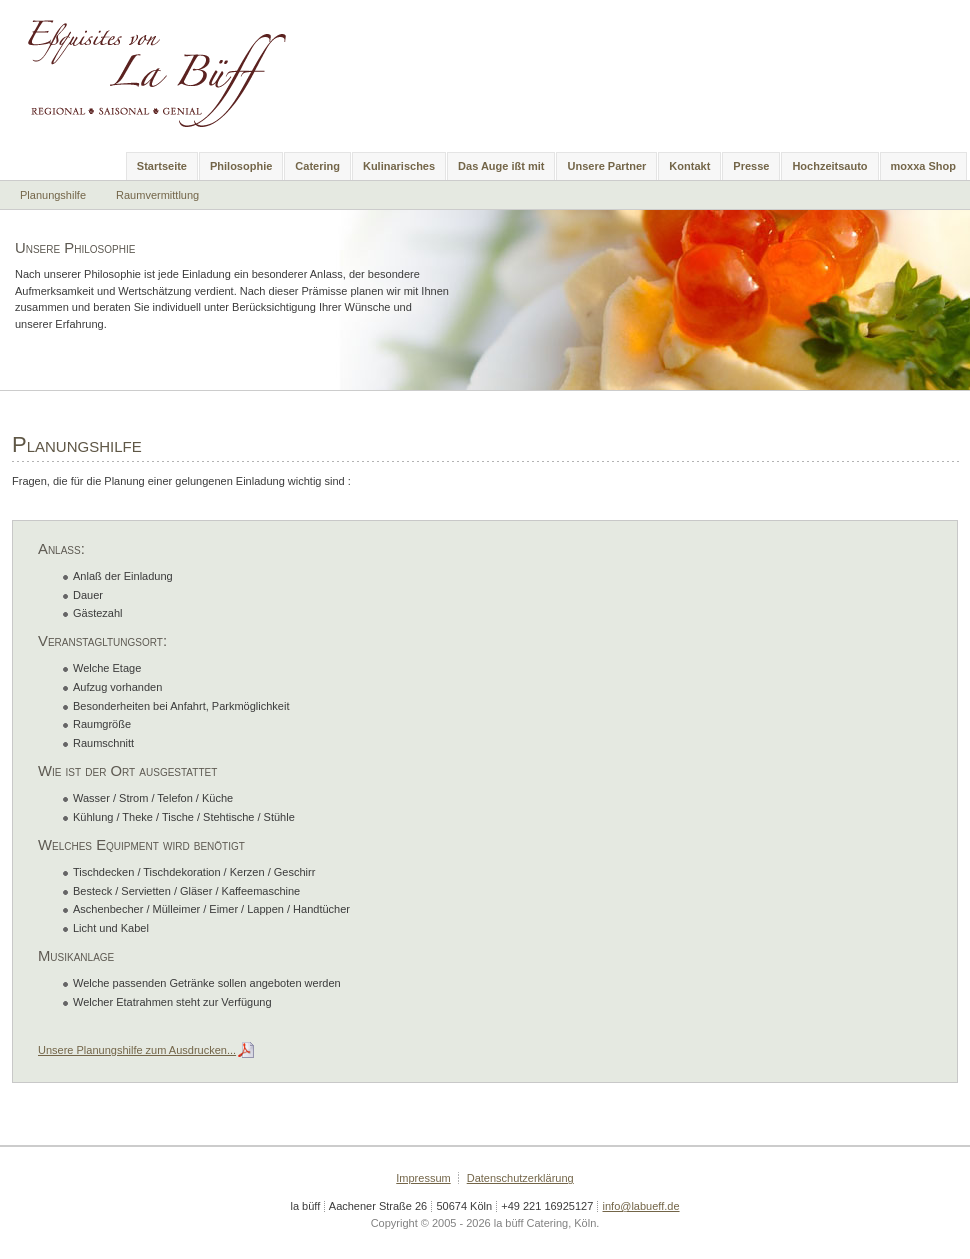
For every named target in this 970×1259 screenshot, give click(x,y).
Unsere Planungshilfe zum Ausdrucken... (137, 1050)
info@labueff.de (641, 1206)
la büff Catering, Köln (167, 70)
